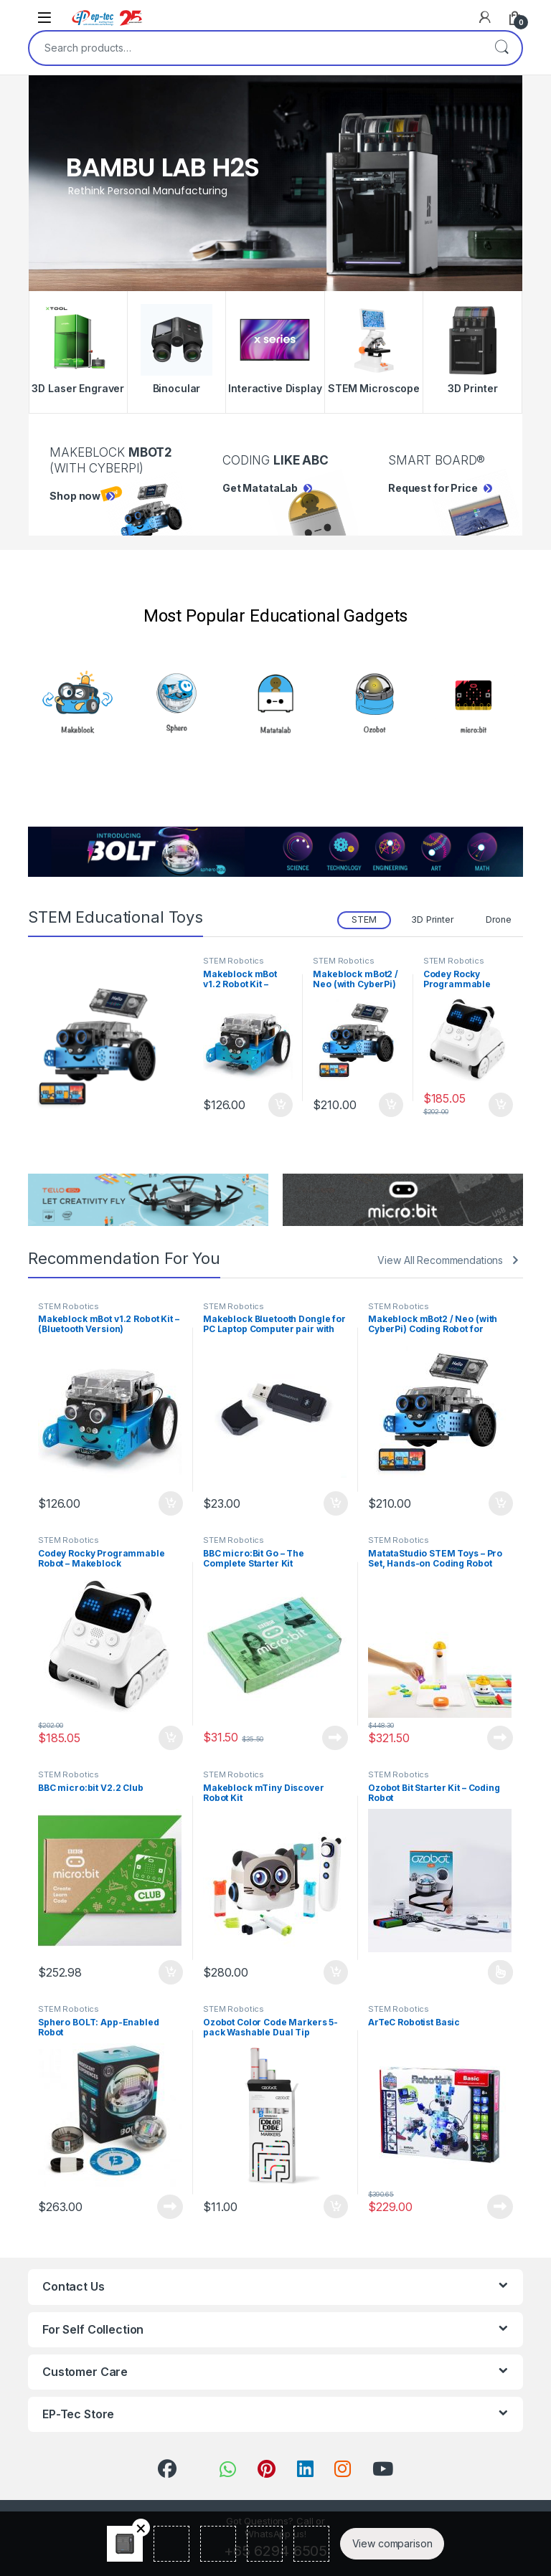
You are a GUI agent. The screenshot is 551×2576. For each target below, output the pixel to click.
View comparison (392, 2543)
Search (501, 48)
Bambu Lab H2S (163, 168)
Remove (141, 2528)
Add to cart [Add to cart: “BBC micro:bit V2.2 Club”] (171, 1972)
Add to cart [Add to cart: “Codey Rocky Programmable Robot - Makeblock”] (501, 1105)
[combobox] (255, 48)
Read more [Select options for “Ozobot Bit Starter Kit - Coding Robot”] (500, 1972)
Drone (499, 919)
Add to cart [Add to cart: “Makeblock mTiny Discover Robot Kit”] (336, 1972)
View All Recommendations (440, 1260)
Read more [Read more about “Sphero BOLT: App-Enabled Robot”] (170, 2207)
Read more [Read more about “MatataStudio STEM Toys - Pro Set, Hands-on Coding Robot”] (500, 1738)
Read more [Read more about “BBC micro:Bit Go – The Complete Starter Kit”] (335, 1738)
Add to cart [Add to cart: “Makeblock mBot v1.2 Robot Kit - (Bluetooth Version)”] (280, 1105)
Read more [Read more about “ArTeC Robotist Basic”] (500, 2207)
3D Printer (432, 919)
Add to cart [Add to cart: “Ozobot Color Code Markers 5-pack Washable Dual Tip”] (336, 2207)
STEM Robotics (233, 961)
